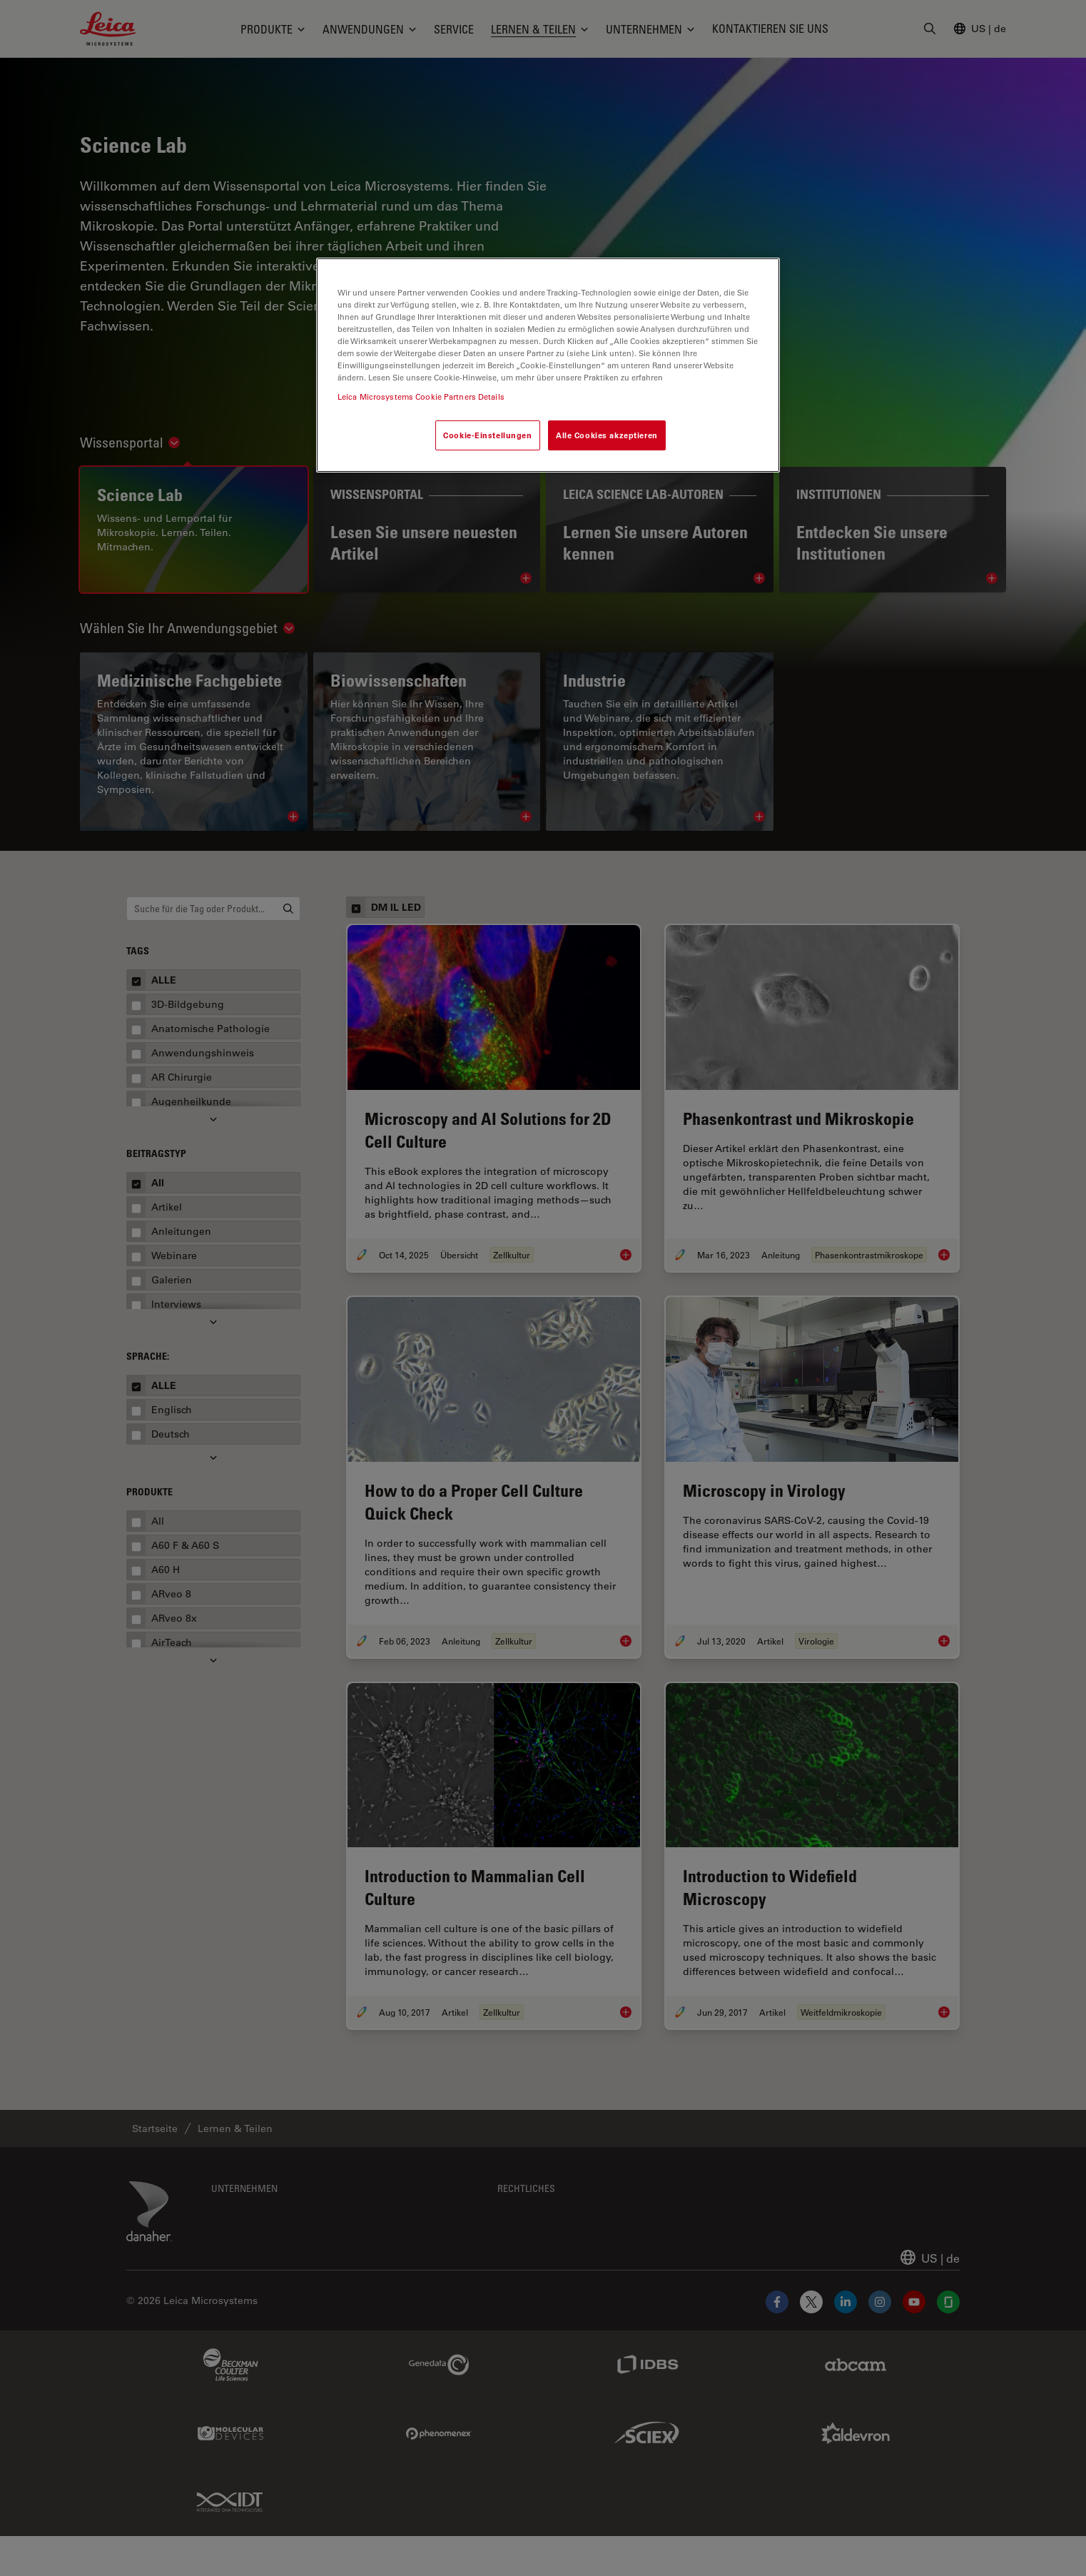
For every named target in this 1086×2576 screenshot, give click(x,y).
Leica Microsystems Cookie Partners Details (421, 396)
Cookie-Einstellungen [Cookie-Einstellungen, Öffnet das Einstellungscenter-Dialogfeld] (487, 435)
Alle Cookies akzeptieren (607, 435)
